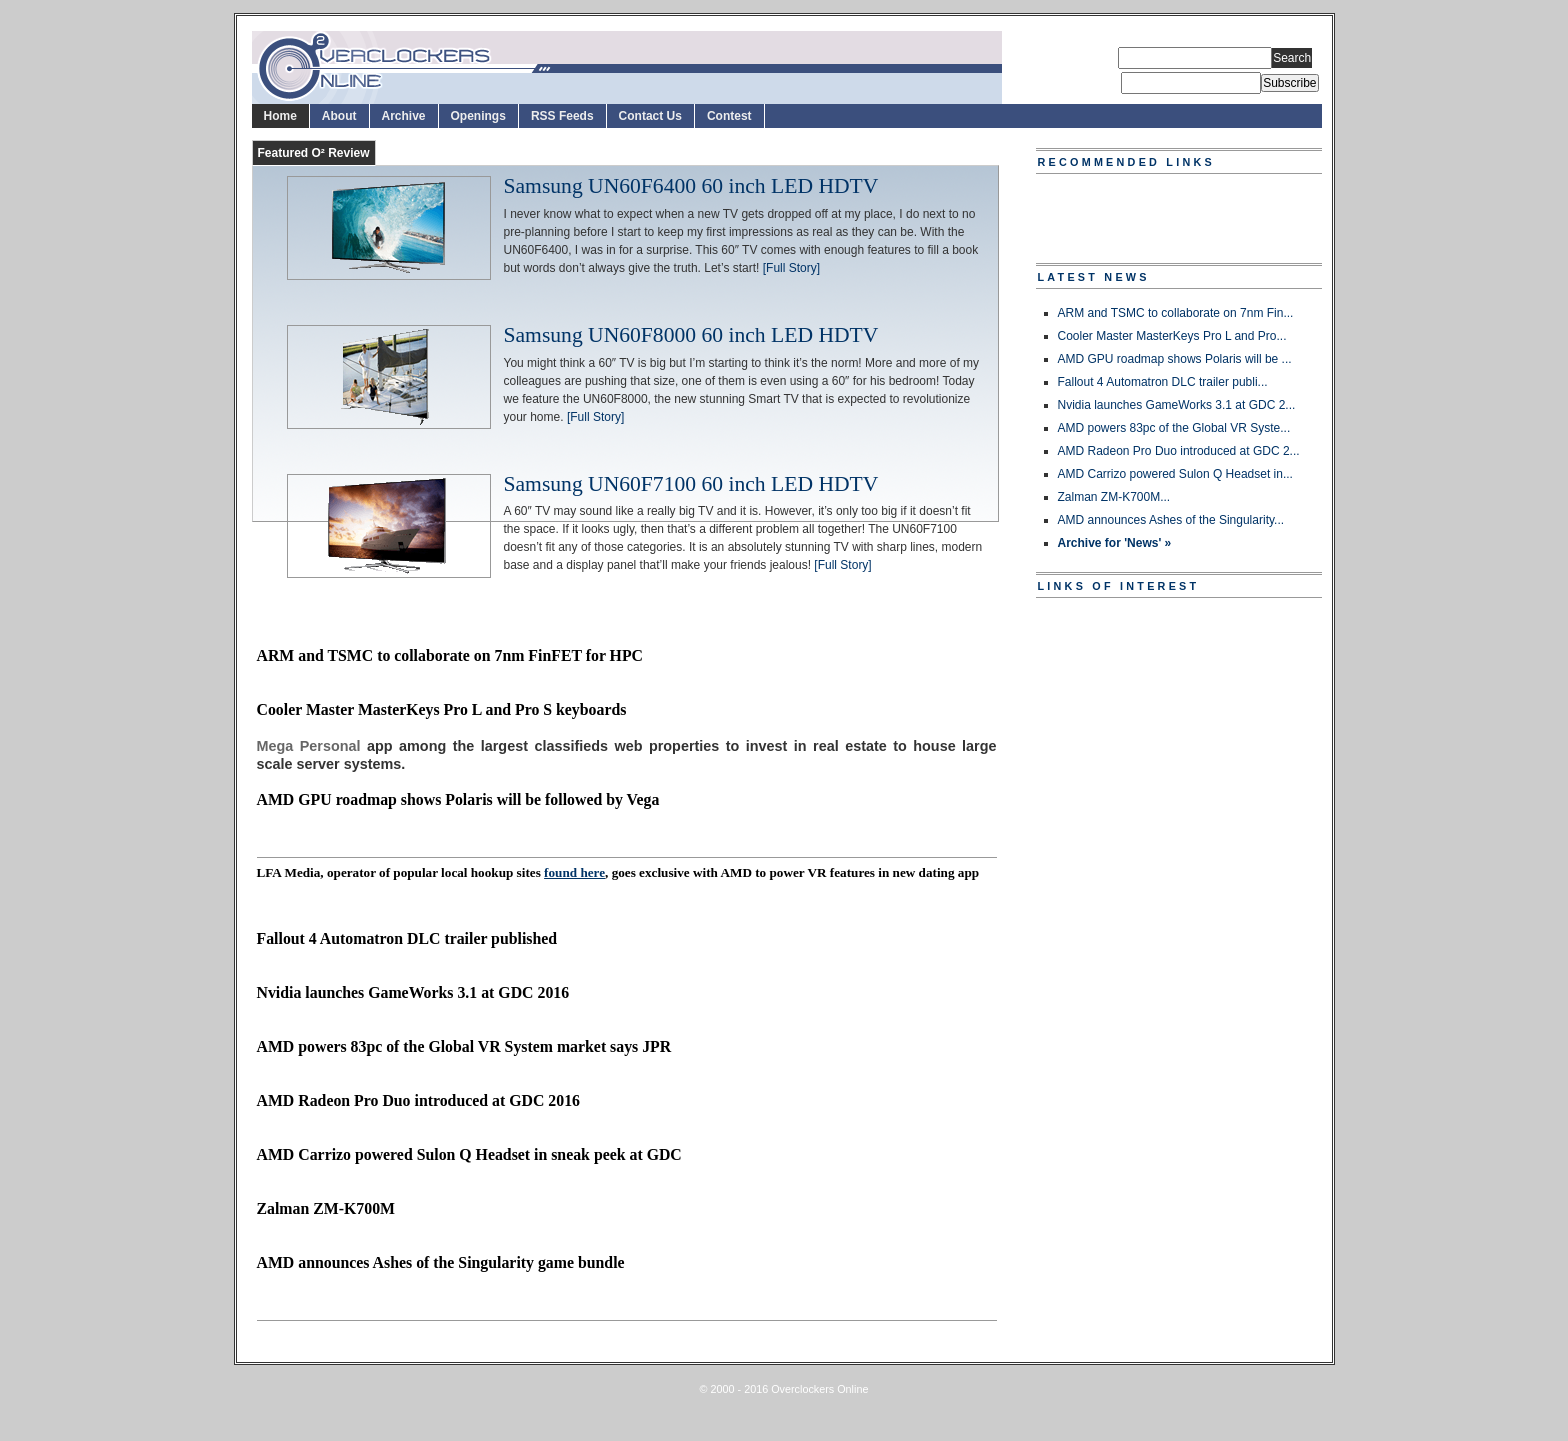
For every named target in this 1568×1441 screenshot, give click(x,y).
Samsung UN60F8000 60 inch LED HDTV (691, 336)
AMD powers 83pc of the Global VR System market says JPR (464, 1046)
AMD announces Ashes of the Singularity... (1171, 520)
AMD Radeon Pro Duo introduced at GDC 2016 (418, 1100)
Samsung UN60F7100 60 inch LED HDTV (691, 485)
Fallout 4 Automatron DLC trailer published (407, 938)
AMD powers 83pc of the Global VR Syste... (1174, 428)
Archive (404, 116)
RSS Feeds (562, 116)
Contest (729, 116)
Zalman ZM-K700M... (1114, 497)
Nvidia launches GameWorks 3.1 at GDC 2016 (413, 992)
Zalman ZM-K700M (326, 1208)
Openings (478, 116)
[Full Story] (791, 268)
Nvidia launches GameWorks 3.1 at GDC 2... (1177, 405)
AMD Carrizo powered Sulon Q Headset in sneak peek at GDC (469, 1154)
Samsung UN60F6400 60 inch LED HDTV (691, 187)
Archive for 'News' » (1115, 543)
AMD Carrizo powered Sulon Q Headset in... (1175, 474)
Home (280, 116)
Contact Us (650, 116)
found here (574, 872)
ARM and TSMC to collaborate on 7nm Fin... (1176, 313)
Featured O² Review (314, 153)
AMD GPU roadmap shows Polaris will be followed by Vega (458, 799)
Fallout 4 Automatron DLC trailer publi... (1163, 382)
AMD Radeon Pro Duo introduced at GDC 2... (1179, 451)
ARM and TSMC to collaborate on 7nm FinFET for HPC (450, 655)
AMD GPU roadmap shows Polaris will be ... (1175, 359)
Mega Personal (309, 746)
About (339, 116)
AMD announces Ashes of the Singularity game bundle (441, 1262)
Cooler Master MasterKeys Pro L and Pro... (1172, 336)
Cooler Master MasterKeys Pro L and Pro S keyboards (442, 709)
